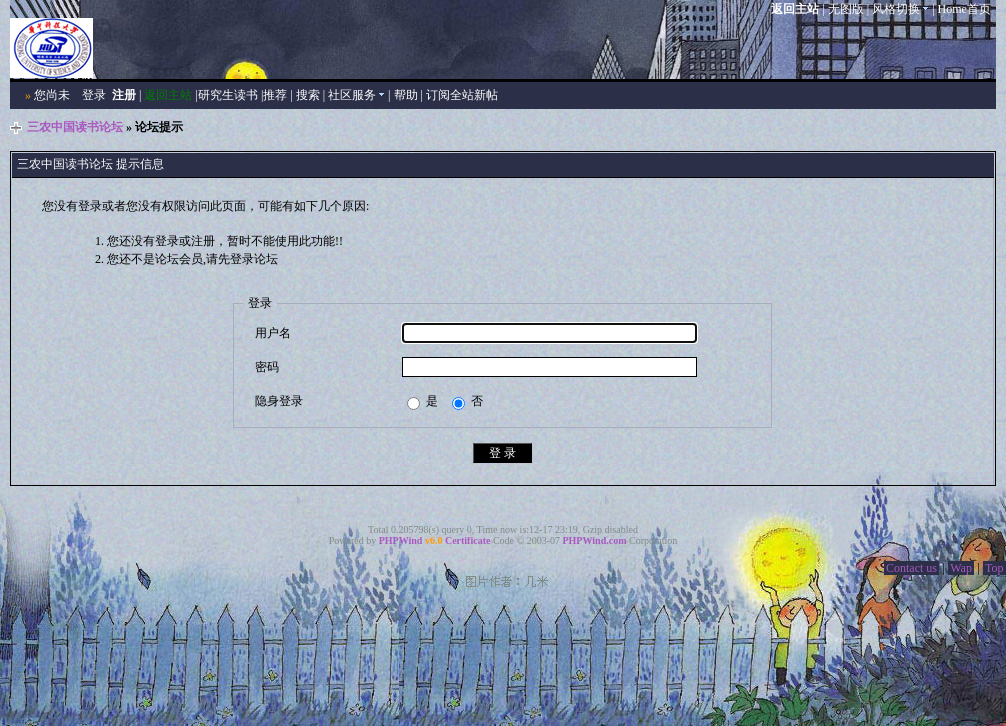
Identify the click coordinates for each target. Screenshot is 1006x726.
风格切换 (900, 9)
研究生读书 (228, 95)
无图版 (846, 9)
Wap (961, 568)
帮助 (406, 95)
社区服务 (356, 95)
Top (994, 568)
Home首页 (964, 9)
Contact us (911, 568)
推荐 (275, 95)
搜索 (308, 95)
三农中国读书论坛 (75, 127)
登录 (94, 95)
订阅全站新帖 (462, 95)
